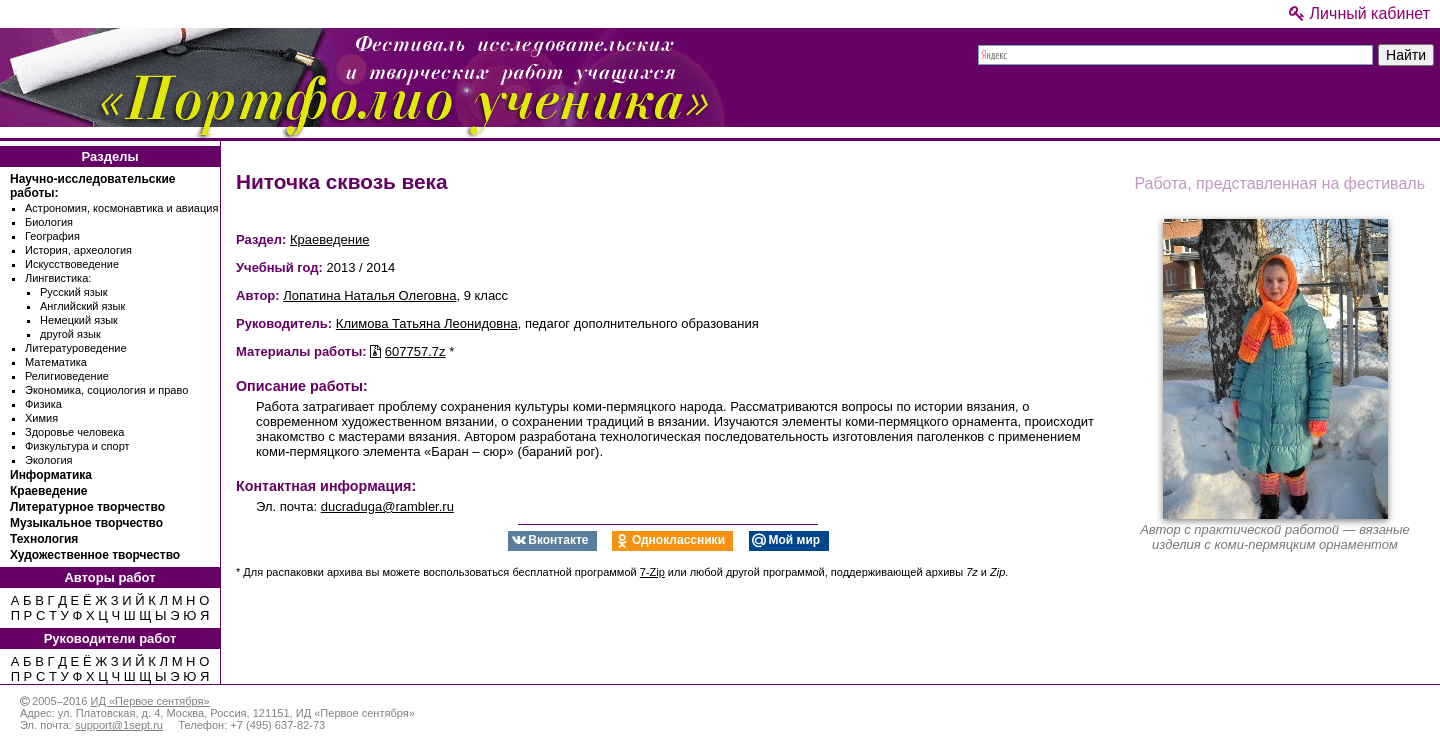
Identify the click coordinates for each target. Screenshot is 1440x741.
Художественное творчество (95, 555)
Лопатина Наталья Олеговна (369, 295)
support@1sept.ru (119, 725)
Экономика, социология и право (106, 390)
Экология (49, 460)
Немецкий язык (79, 320)
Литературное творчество (87, 507)
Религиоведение (67, 376)
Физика (43, 404)
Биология (49, 222)
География (52, 236)
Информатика (51, 475)
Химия (41, 418)
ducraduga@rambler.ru (387, 506)
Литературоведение (76, 348)
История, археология (78, 250)
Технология (44, 539)
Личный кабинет (1359, 13)
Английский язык (82, 306)
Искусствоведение (72, 264)
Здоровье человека (74, 432)
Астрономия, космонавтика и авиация (121, 208)
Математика (56, 362)
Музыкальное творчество (86, 523)
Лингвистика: (58, 278)
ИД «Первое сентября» (149, 701)
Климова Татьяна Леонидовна (427, 323)
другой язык (70, 334)
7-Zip (652, 572)
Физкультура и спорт (77, 446)
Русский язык (74, 292)
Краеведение (48, 491)
